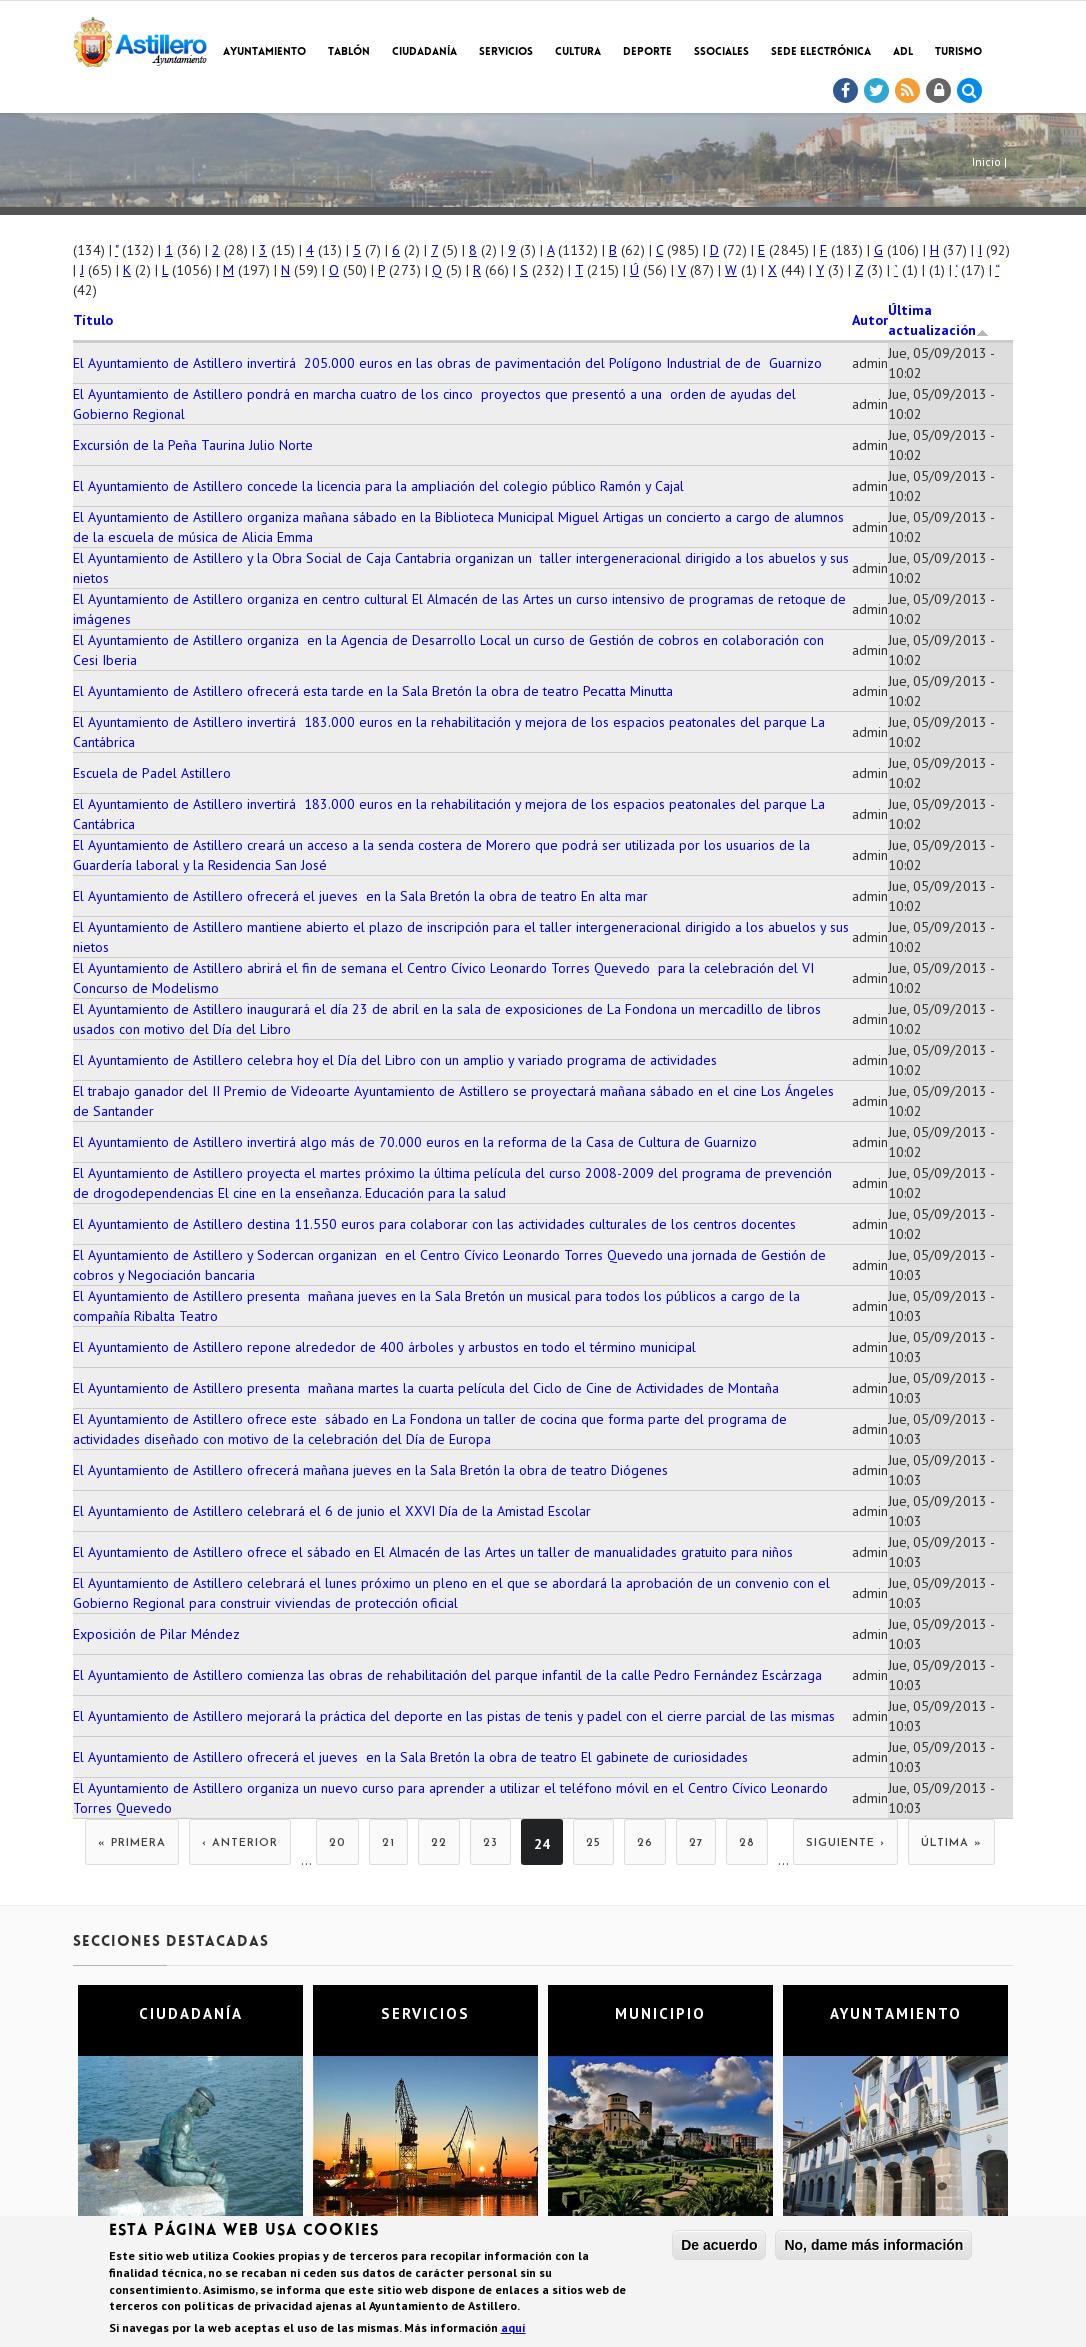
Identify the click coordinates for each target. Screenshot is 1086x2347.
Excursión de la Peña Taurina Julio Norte (193, 445)
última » (951, 1843)
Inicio (986, 161)
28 (747, 1843)
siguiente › (845, 1843)
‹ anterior (240, 1843)
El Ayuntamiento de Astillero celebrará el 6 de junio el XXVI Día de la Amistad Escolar (332, 1511)
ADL (903, 52)
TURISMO (958, 52)
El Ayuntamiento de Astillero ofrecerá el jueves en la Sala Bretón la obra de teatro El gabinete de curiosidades (410, 1757)
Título (93, 320)
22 (439, 1843)
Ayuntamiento (264, 52)
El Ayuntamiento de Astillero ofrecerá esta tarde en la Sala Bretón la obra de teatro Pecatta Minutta (373, 691)
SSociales (721, 52)
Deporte (647, 52)
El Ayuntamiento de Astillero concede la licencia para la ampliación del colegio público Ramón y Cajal (378, 486)
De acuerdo (719, 2247)
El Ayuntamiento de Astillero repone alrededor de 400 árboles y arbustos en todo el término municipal (384, 1347)
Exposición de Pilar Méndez (156, 1634)
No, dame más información (873, 2247)
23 (490, 1843)
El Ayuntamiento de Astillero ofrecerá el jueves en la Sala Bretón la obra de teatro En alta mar (360, 896)
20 (337, 1843)
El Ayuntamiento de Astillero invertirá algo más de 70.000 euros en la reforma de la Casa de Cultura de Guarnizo (415, 1142)
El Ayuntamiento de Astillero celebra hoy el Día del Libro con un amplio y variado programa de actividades (395, 1060)
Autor (870, 320)
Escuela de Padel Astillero (152, 773)
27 (696, 1843)
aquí (513, 2330)
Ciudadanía (424, 52)
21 (388, 1843)
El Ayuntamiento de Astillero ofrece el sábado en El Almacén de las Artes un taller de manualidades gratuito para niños (433, 1552)
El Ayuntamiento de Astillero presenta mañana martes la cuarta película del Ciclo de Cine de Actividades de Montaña (426, 1388)
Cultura (578, 52)
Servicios (506, 52)
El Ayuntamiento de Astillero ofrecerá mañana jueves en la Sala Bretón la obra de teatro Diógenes (370, 1470)
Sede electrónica (821, 52)
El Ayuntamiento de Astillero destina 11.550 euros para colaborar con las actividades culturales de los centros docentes (434, 1224)
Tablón (349, 52)
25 (593, 1843)
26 (645, 1843)
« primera (132, 1843)
